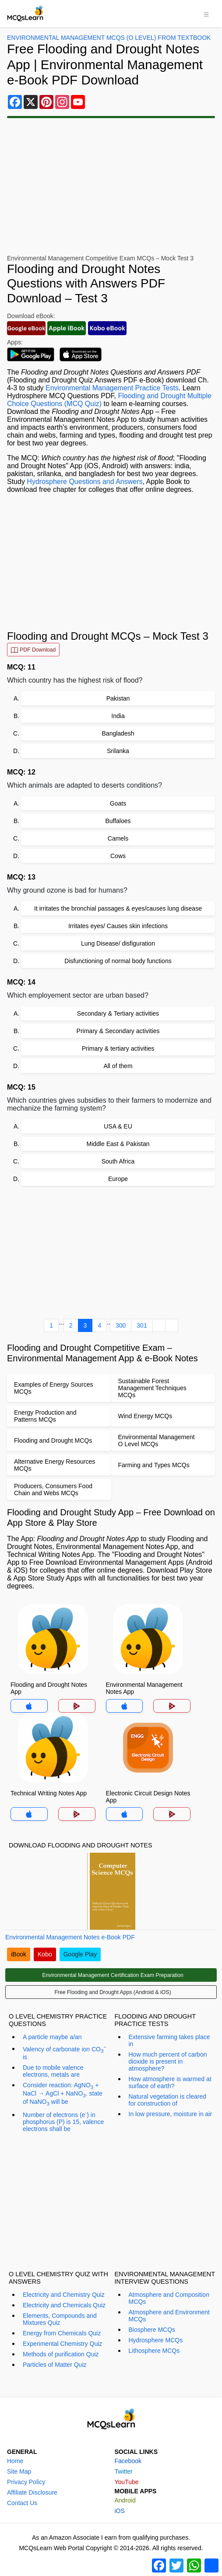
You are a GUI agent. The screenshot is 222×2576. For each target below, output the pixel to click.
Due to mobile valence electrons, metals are (53, 2071)
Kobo (45, 1954)
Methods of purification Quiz (61, 2354)
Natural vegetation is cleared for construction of (167, 2100)
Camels (118, 838)
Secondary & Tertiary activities (118, 1013)
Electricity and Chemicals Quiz (64, 2305)
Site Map (19, 2471)
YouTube (127, 2481)
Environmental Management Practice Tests (112, 388)
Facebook (128, 2460)
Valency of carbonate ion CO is (64, 2052)
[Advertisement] (111, 186)
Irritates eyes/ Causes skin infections (118, 925)
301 (142, 1325)
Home (15, 2460)
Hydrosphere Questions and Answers (84, 481)
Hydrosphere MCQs (156, 2340)
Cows (118, 855)
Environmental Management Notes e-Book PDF (70, 1937)
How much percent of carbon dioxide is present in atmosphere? (168, 2061)
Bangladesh (118, 733)
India (117, 715)
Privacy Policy (26, 2481)
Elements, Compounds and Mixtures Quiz (60, 2319)
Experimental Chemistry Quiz (62, 2343)
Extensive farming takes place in (169, 2040)
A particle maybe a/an (52, 2036)
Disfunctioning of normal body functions (117, 960)
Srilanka (118, 750)
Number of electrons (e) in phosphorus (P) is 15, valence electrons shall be (63, 2121)
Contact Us (22, 2502)
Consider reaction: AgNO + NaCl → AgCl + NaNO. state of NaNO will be (62, 2094)
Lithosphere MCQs (154, 2350)
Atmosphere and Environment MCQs (169, 2316)
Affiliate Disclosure (32, 2492)
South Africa (118, 1161)
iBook (18, 1954)
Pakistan (118, 698)
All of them (117, 1065)
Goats (118, 803)
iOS (120, 2510)
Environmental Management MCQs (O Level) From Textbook (109, 37)
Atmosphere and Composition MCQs (169, 2298)
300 (121, 1325)
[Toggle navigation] (206, 13)
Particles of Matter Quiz (55, 2364)
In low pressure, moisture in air (170, 2113)
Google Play (80, 1954)
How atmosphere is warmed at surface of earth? (170, 2082)
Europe (118, 1178)
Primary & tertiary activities (118, 1048)
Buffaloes (117, 820)
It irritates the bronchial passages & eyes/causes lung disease (118, 908)
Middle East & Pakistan (118, 1143)
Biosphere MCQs (152, 2329)
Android (125, 2500)
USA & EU (118, 1126)
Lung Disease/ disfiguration (118, 943)
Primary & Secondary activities (118, 1030)
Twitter (124, 2471)
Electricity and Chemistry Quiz (64, 2294)
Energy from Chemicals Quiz (62, 2333)
